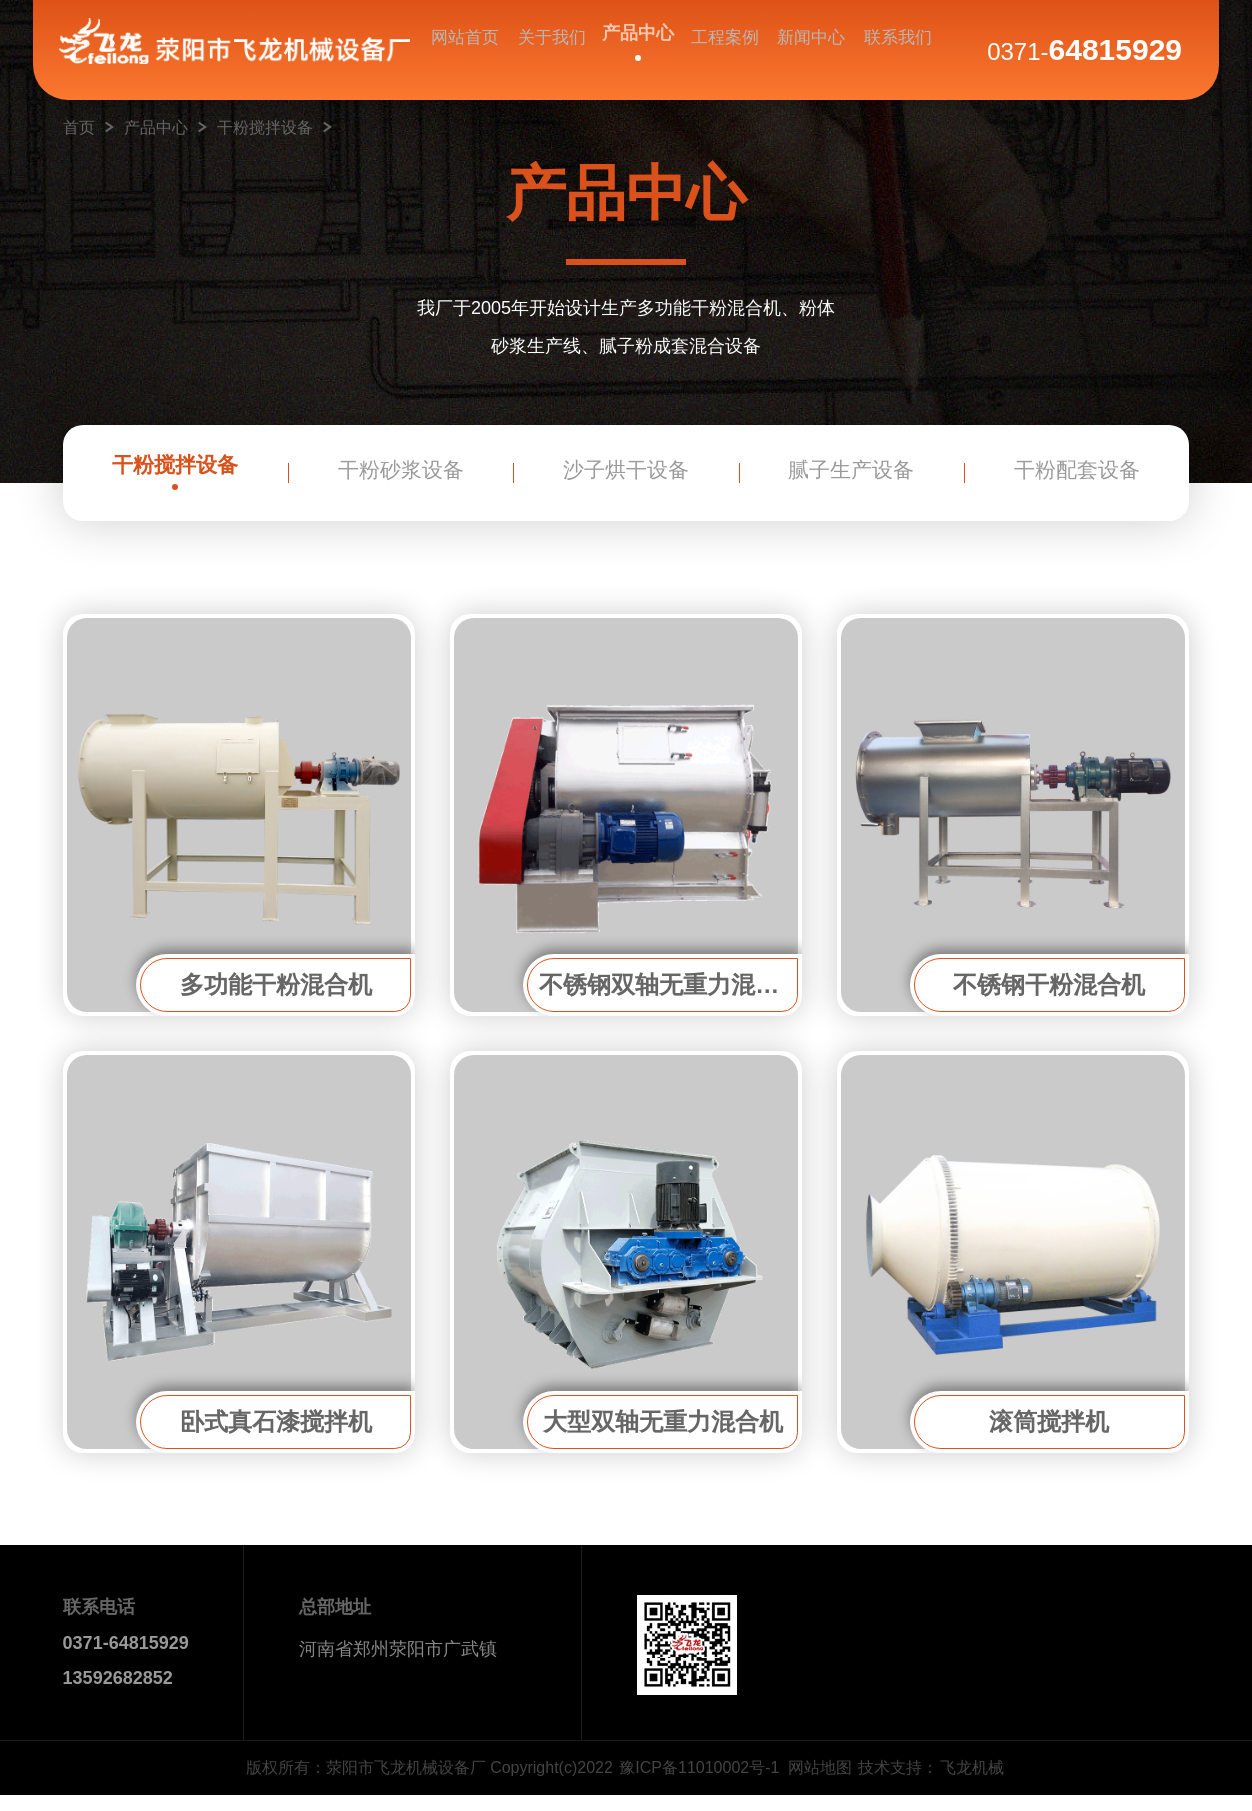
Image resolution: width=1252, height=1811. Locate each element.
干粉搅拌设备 (265, 127)
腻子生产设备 (851, 480)
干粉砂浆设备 (401, 480)
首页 (79, 127)
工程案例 (723, 52)
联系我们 (894, 52)
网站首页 (466, 52)
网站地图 (820, 1783)
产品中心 (637, 43)
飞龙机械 (972, 1783)
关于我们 (552, 52)
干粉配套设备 (1077, 480)
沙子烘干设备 (626, 480)
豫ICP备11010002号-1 (699, 1783)
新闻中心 (809, 52)
